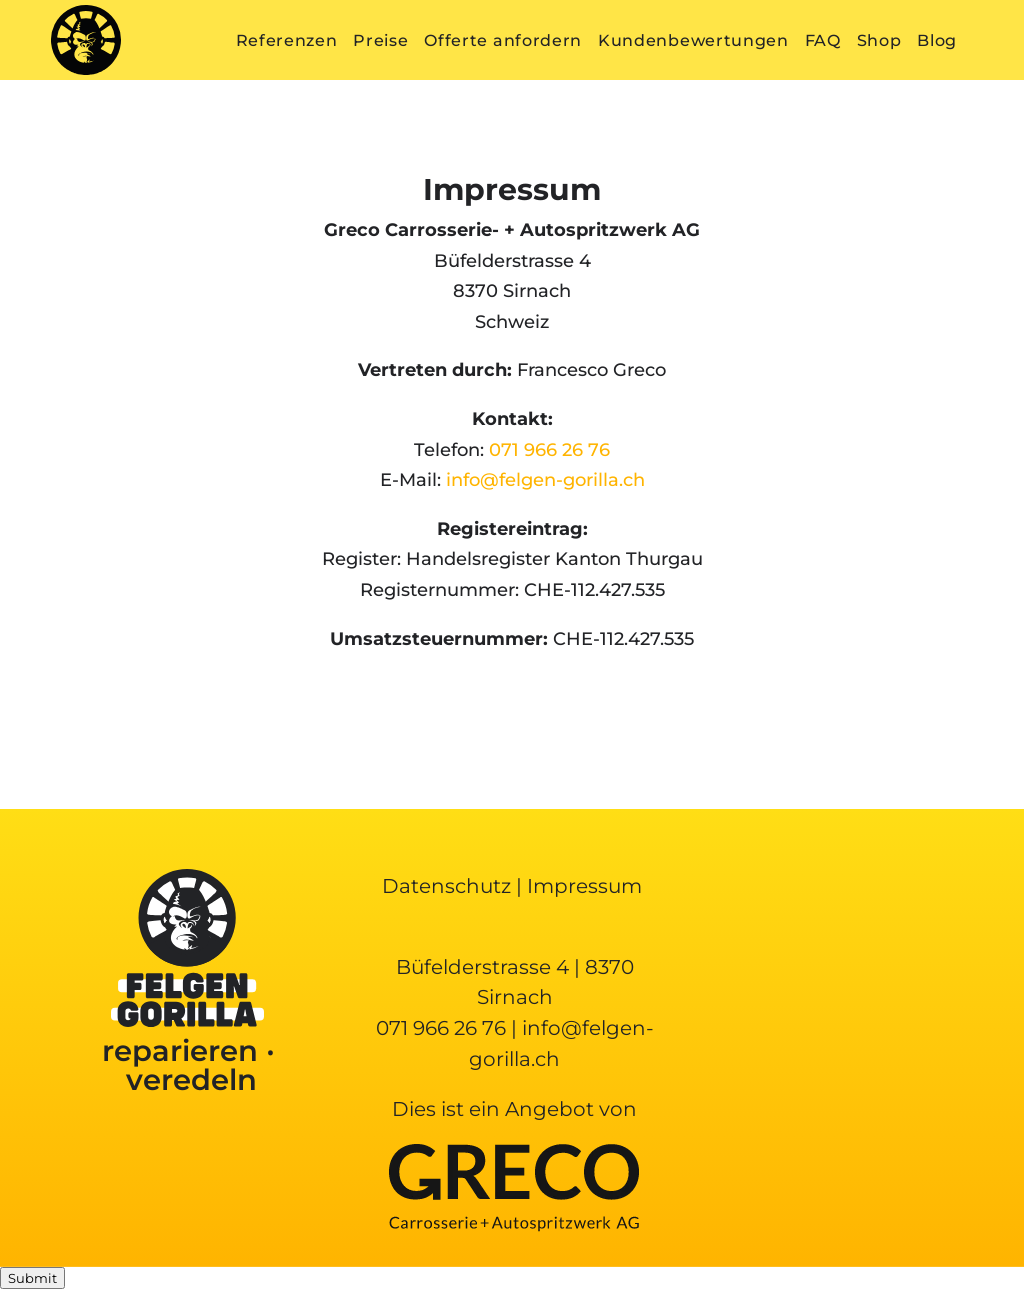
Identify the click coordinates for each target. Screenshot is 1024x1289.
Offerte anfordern (503, 40)
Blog (937, 40)
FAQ (823, 40)
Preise (380, 40)
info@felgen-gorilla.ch (545, 480)
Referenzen (287, 40)
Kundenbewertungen (693, 40)
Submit (32, 1278)
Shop (879, 40)
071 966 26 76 (549, 450)
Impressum (584, 886)
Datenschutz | (454, 886)
